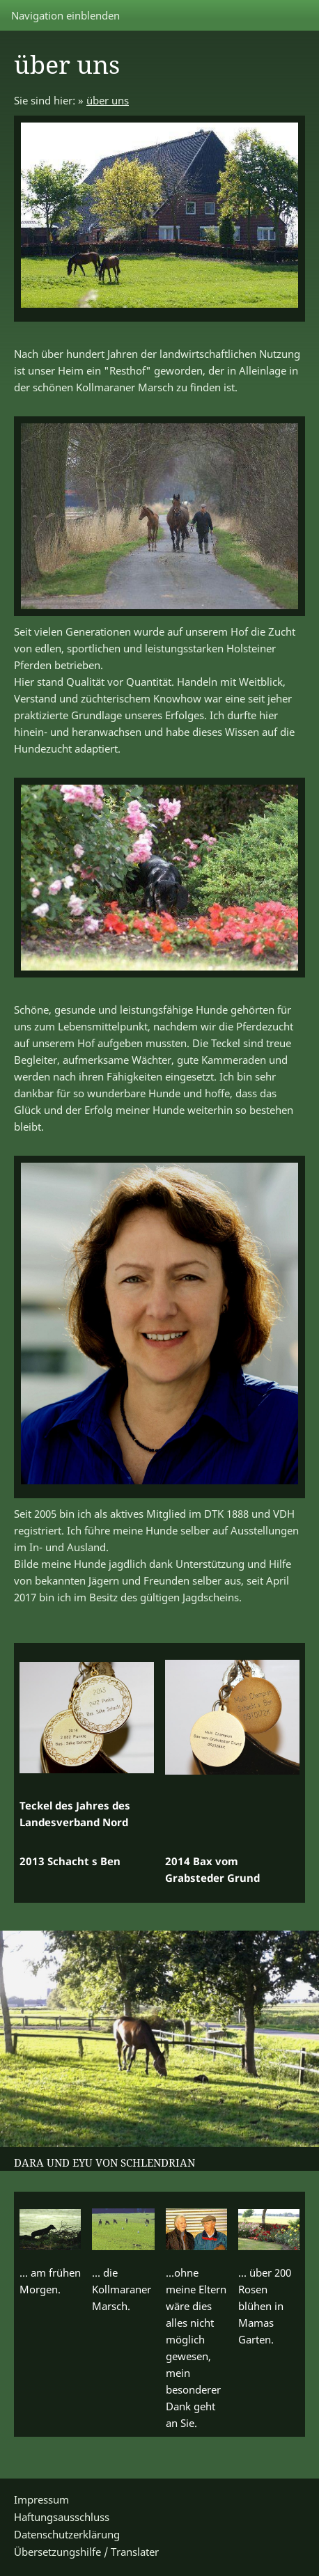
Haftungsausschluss (61, 2517)
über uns (107, 100)
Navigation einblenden (65, 15)
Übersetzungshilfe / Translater (86, 2552)
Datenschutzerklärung (67, 2534)
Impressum (41, 2499)
